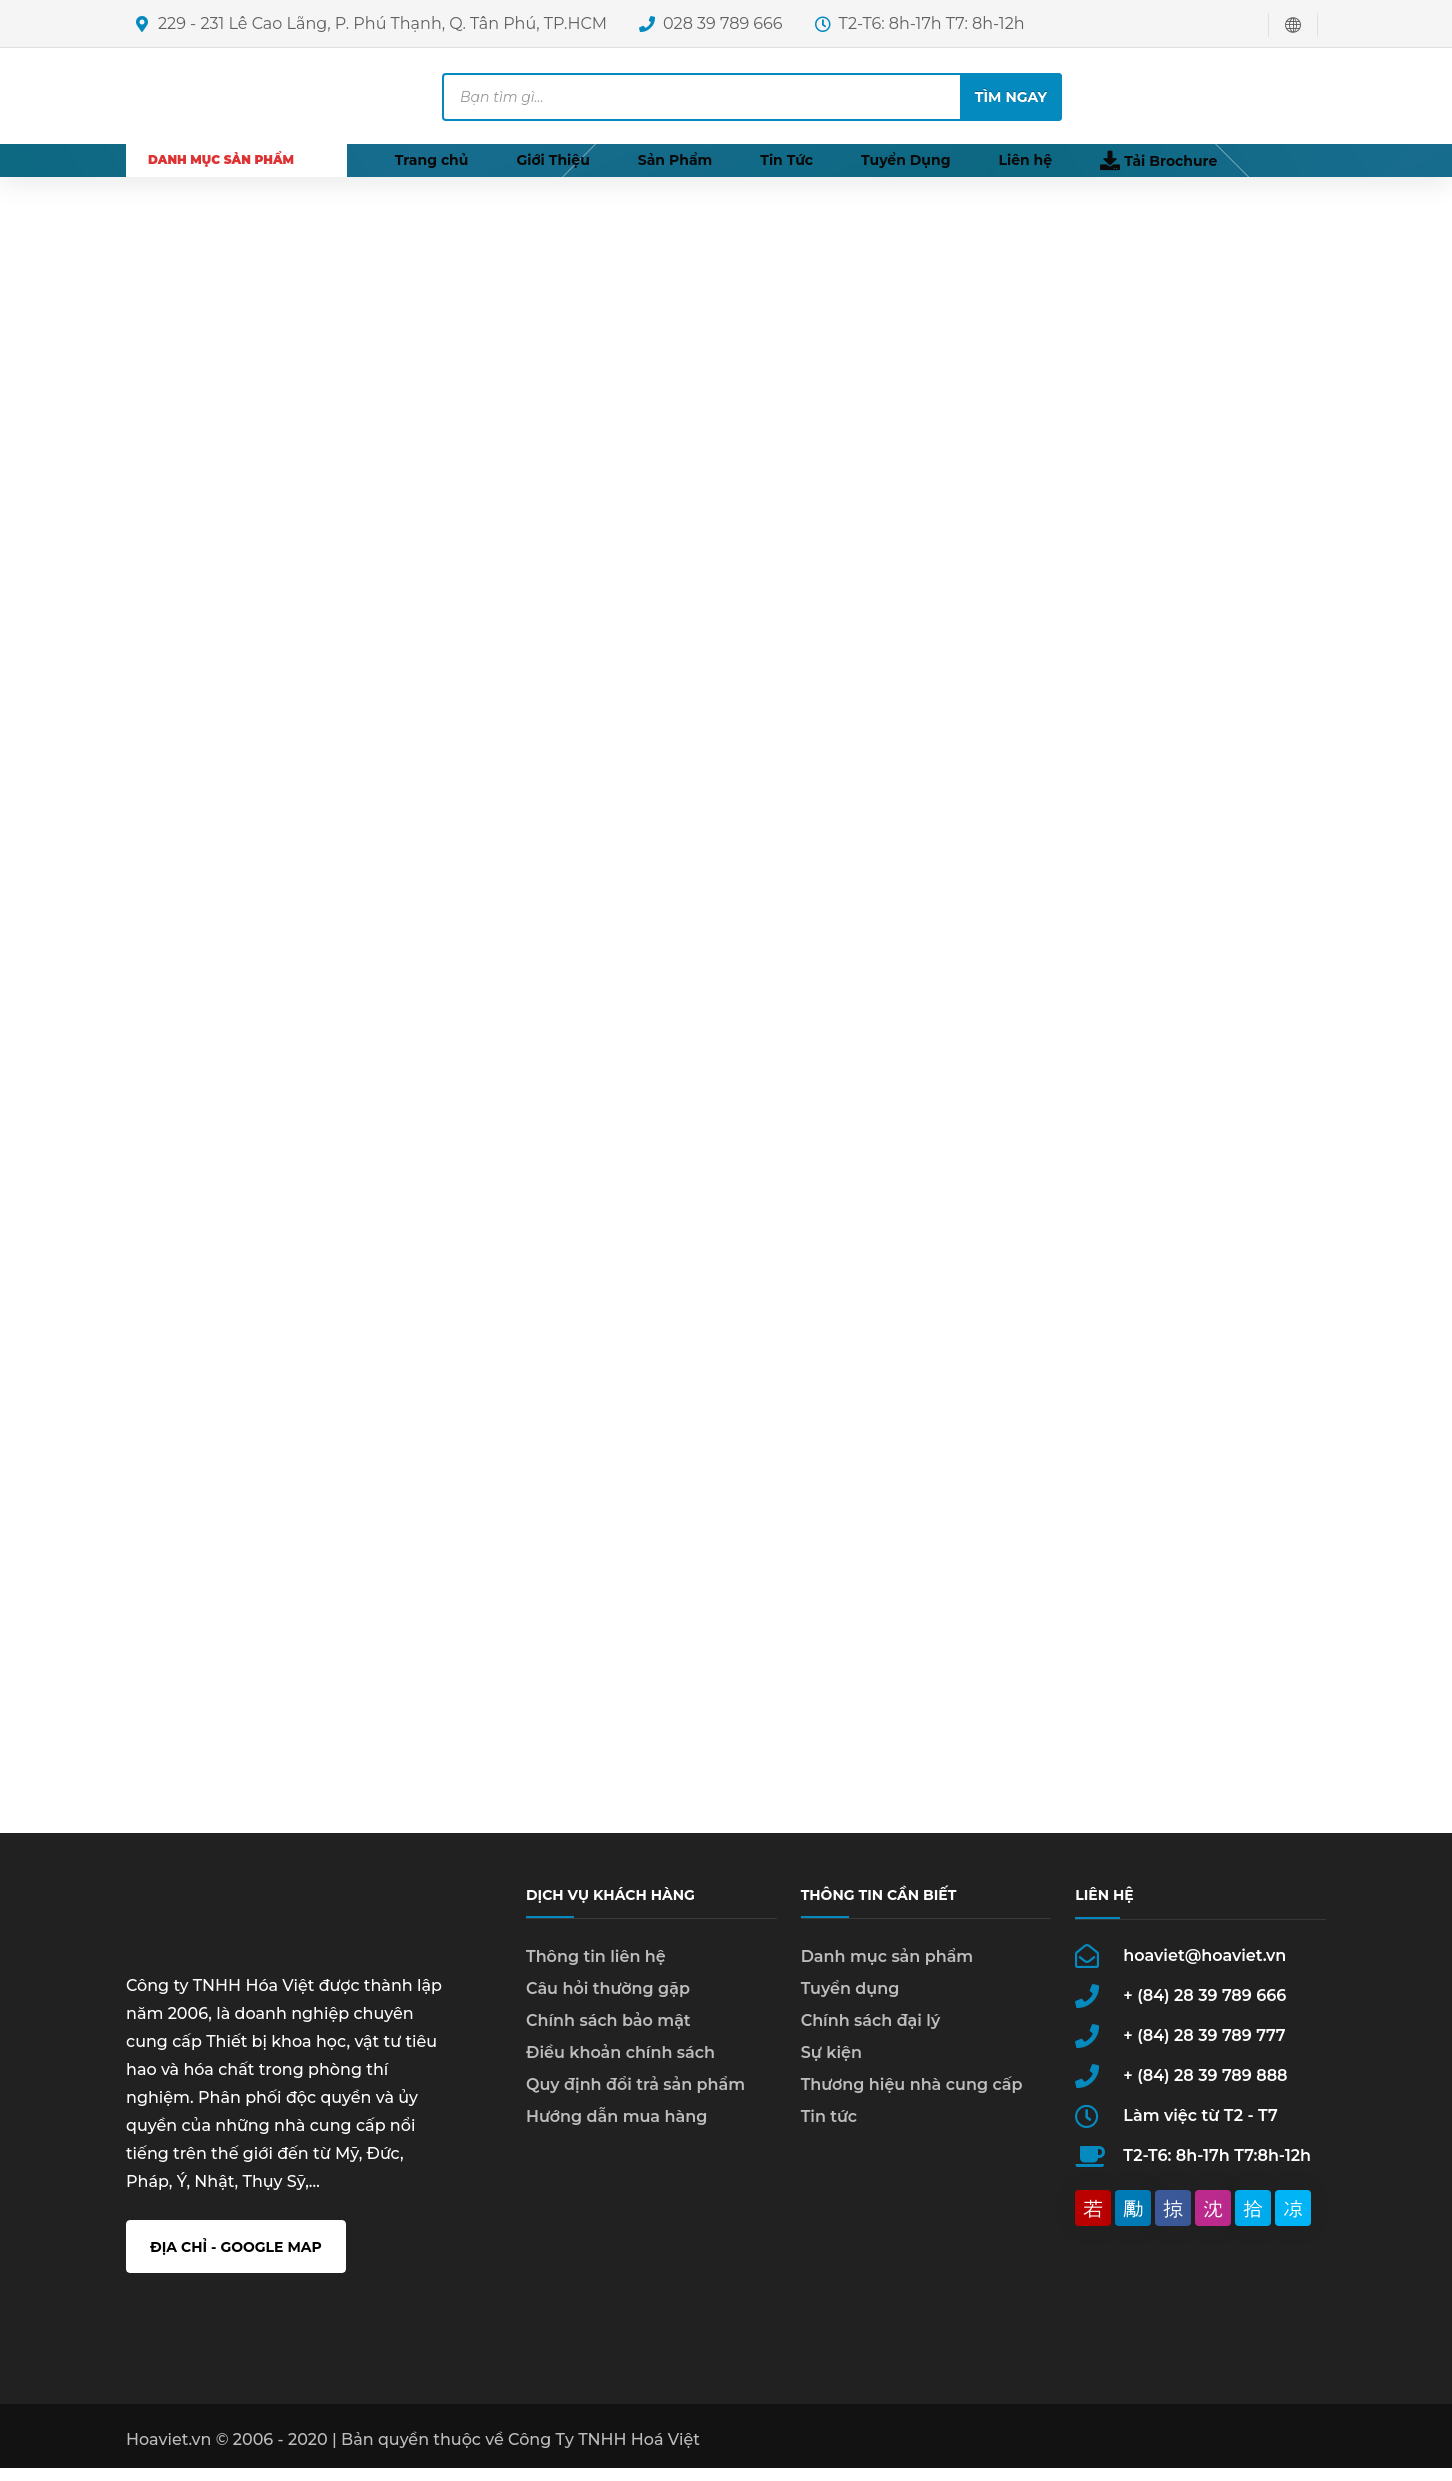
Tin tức (829, 2129)
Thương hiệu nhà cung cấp (912, 2097)
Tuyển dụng (850, 2001)
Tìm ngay (1011, 97)
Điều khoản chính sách (620, 2065)
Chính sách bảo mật (608, 2033)
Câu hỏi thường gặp (608, 2001)
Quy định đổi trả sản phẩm (635, 2097)
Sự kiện (831, 2065)
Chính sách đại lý (871, 2033)
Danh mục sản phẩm (887, 1969)
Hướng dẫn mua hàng (616, 2129)
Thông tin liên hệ (596, 1969)
